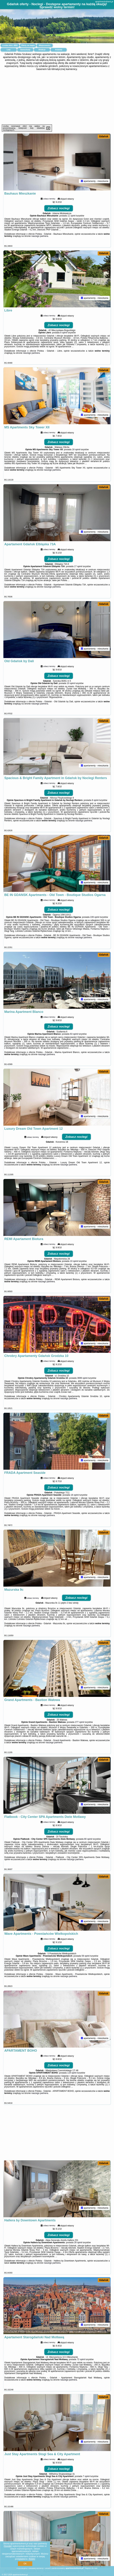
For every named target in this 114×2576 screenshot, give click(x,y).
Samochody (25, 50)
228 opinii (94, 917)
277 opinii (79, 1722)
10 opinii (71, 683)
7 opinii (86, 2476)
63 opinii (74, 1034)
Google (7, 2546)
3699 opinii (82, 1378)
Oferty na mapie (28, 45)
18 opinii (76, 449)
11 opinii (72, 215)
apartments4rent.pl (104, 1)
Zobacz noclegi (59, 208)
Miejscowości (44, 45)
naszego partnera (39, 236)
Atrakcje (41, 50)
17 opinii (78, 566)
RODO (32, 2559)
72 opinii (81, 2359)
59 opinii (86, 1956)
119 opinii (71, 2073)
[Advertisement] (57, 98)
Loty (8, 50)
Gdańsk (103, 136)
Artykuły (58, 50)
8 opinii (63, 332)
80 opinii (88, 1839)
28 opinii (78, 2242)
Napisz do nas (91, 2568)
